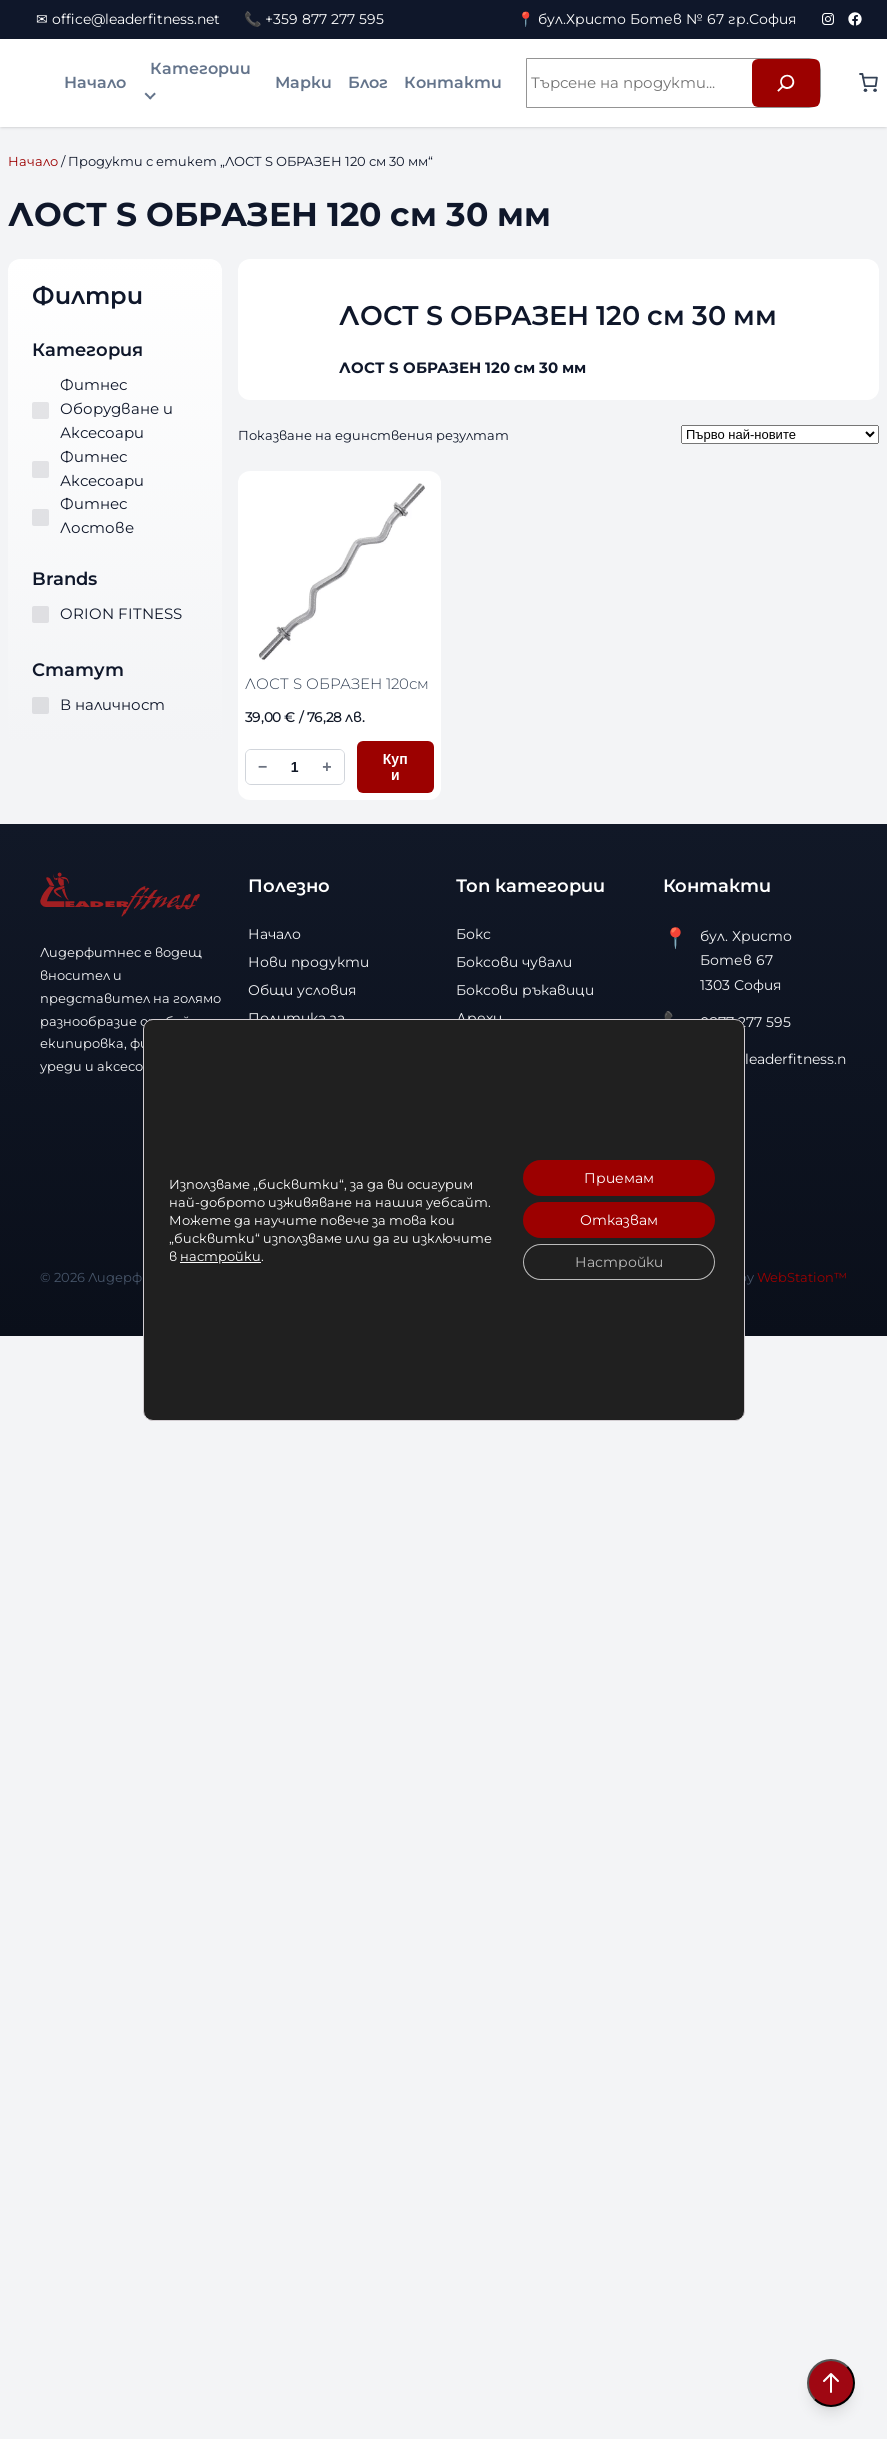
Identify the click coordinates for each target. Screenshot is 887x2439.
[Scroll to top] (831, 2383)
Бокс (473, 934)
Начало (95, 82)
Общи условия (302, 990)
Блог (368, 82)
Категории (200, 68)
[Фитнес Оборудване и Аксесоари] (40, 410)
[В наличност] (40, 705)
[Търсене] (786, 83)
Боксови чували (514, 962)
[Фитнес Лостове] (40, 517)
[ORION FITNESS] (40, 614)
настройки (220, 1256)
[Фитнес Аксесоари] (40, 469)
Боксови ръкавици (525, 990)
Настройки (618, 1262)
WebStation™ (802, 1277)
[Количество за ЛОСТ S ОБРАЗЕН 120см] (294, 767)
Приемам (618, 1178)
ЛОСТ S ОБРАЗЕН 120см (337, 683)
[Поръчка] (780, 434)
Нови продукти (308, 962)
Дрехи (479, 1018)
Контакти (453, 82)
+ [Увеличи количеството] (326, 766)
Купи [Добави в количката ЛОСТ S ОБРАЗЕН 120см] (395, 767)
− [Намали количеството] (262, 766)
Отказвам (618, 1220)
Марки (303, 82)
